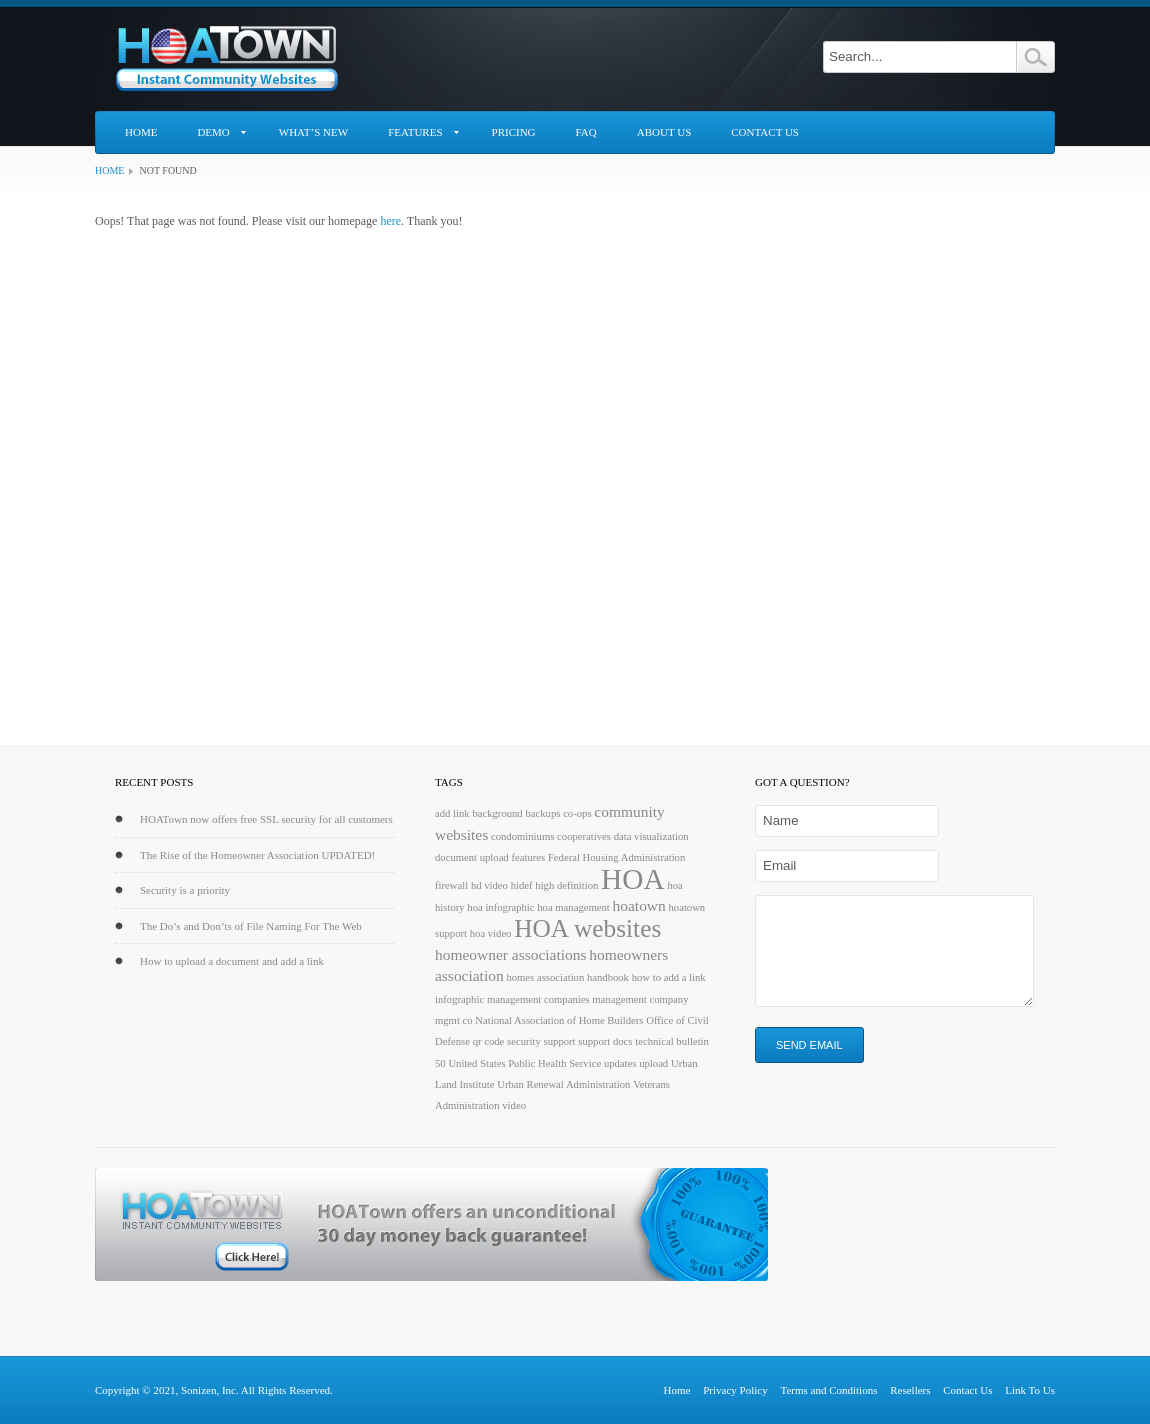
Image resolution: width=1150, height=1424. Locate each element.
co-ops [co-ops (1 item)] (577, 813)
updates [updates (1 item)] (620, 1063)
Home (141, 132)
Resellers (910, 1390)
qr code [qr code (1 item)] (489, 1041)
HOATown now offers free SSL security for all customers (266, 819)
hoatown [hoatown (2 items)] (639, 905)
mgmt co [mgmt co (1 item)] (454, 1020)
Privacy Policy (735, 1390)
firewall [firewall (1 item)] (451, 885)
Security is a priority (185, 890)
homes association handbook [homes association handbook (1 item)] (567, 977)
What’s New (313, 132)
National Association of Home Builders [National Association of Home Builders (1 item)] (559, 1020)
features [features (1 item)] (528, 857)
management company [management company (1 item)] (640, 999)
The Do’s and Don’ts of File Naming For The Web (251, 926)
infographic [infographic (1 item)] (459, 999)
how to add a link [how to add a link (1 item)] (669, 977)
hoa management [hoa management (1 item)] (573, 907)
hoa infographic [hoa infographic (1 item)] (500, 907)
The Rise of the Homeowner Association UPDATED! (257, 855)
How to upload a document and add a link (232, 961)
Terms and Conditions (828, 1390)
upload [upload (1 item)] (653, 1063)
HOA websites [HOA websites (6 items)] (587, 928)
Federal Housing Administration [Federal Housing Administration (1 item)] (616, 857)
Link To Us (1030, 1390)
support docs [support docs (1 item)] (605, 1041)
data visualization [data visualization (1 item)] (651, 836)
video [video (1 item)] (514, 1105)
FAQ (586, 132)
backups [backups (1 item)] (542, 813)
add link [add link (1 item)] (452, 813)
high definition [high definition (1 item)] (566, 885)
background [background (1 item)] (497, 813)
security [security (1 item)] (524, 1041)
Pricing (514, 132)
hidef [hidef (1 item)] (522, 885)
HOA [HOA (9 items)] (633, 879)
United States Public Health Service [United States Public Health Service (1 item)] (524, 1063)
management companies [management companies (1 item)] (538, 999)
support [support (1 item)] (560, 1041)
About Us (664, 132)
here (390, 221)
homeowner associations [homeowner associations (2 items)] (511, 954)
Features (415, 132)
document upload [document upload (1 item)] (472, 857)
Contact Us (765, 132)
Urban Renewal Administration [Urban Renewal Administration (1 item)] (563, 1084)
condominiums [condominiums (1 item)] (522, 836)
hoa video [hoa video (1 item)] (491, 933)
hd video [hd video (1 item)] (489, 885)
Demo (213, 132)
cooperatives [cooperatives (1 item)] (584, 836)
